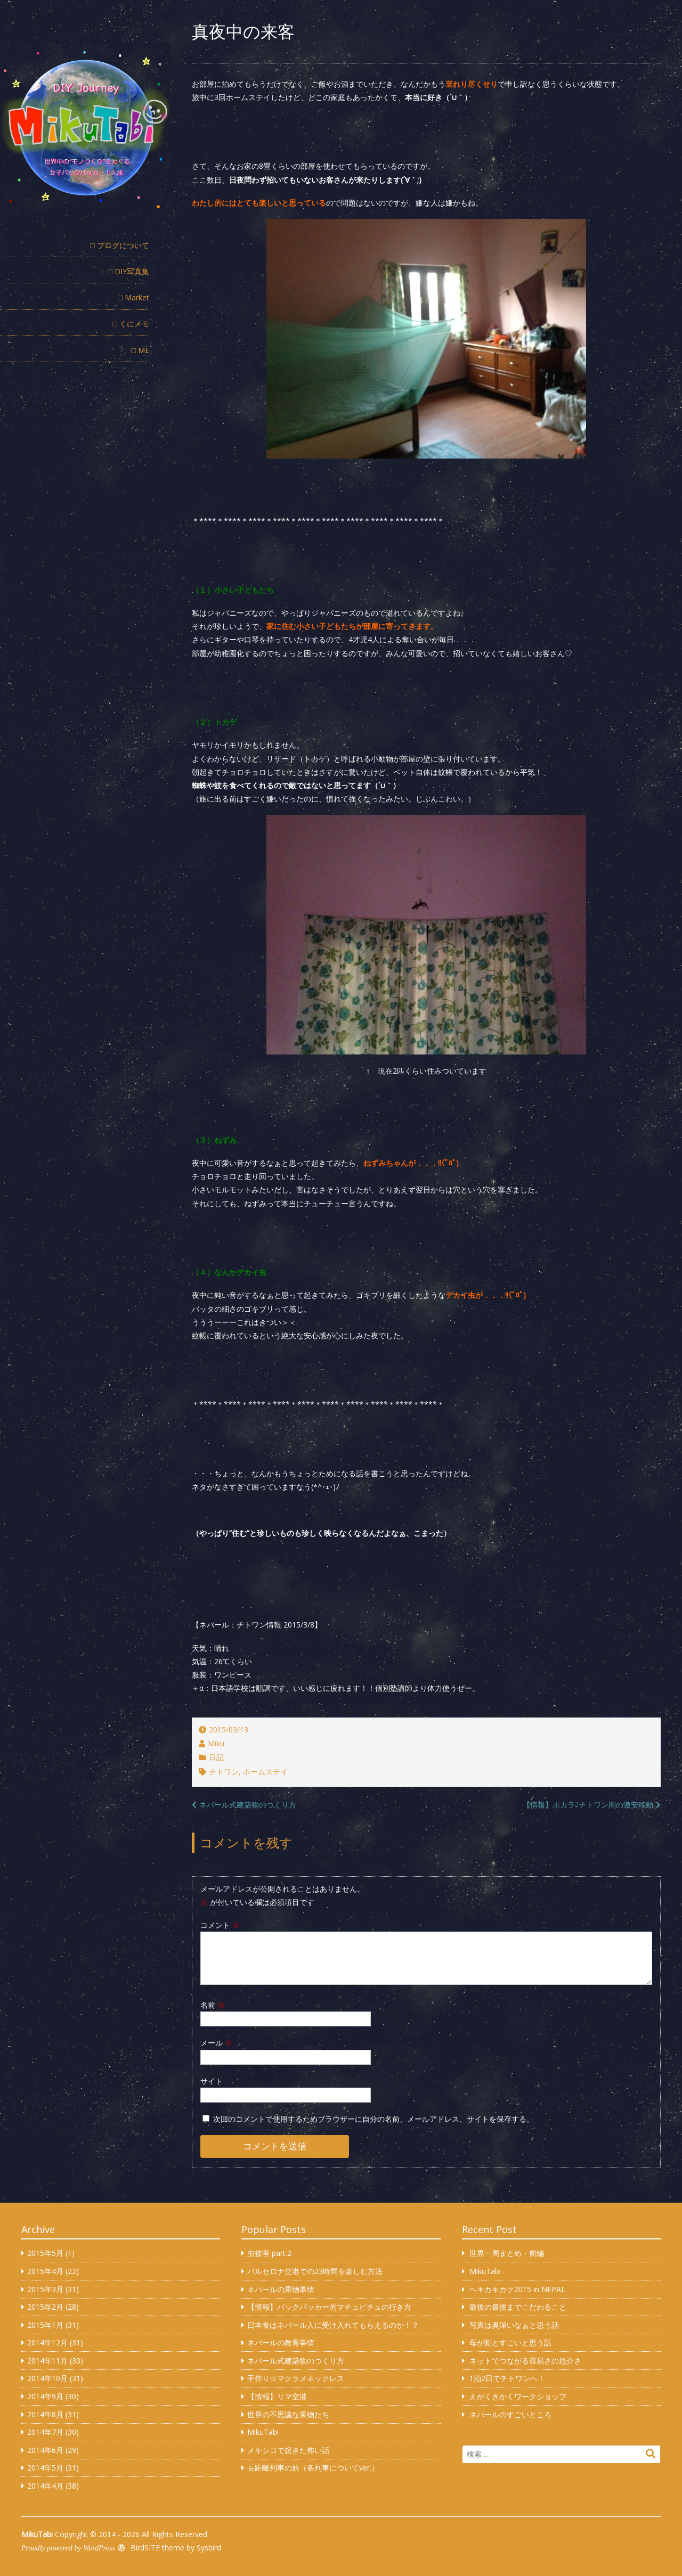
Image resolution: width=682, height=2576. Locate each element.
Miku (216, 1743)
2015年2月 (45, 2307)
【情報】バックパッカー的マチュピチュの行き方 (329, 2307)
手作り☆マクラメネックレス (295, 2378)
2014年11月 (47, 2361)
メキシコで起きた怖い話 (288, 2450)
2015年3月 (45, 2289)
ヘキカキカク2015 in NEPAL (517, 2289)
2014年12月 (47, 2342)
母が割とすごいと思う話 (510, 2342)
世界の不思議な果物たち (288, 2414)
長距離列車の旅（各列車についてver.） (313, 2468)
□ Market (133, 297)
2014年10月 (47, 2378)
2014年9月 (45, 2396)
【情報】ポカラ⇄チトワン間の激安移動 (588, 1805)
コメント (220, 1925)
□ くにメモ (131, 323)
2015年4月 (45, 2271)
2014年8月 (45, 2414)
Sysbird (209, 2547)
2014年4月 (45, 2486)
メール (216, 2043)
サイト (211, 2081)
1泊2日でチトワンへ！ (507, 2378)
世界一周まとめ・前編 (506, 2253)
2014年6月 (45, 2450)
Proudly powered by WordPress (68, 2548)
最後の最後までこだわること (517, 2307)
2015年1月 (45, 2325)
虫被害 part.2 (269, 2253)
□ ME (140, 350)
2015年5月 (45, 2253)
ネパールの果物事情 (280, 2289)
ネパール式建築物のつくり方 (247, 1805)
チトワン (224, 1772)
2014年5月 (45, 2468)
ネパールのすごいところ (510, 2414)
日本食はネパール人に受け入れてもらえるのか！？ (333, 2325)
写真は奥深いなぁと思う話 (514, 2325)
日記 (216, 1757)
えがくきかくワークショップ (517, 2396)
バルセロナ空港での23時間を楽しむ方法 (315, 2271)
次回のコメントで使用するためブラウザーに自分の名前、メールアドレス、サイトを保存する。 (373, 2119)
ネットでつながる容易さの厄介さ (525, 2361)
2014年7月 (45, 2432)
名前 (212, 2005)
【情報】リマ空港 (277, 2396)
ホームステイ (265, 1772)
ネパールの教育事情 (280, 2342)
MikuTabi (263, 2432)
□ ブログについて (120, 245)
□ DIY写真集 (128, 271)
